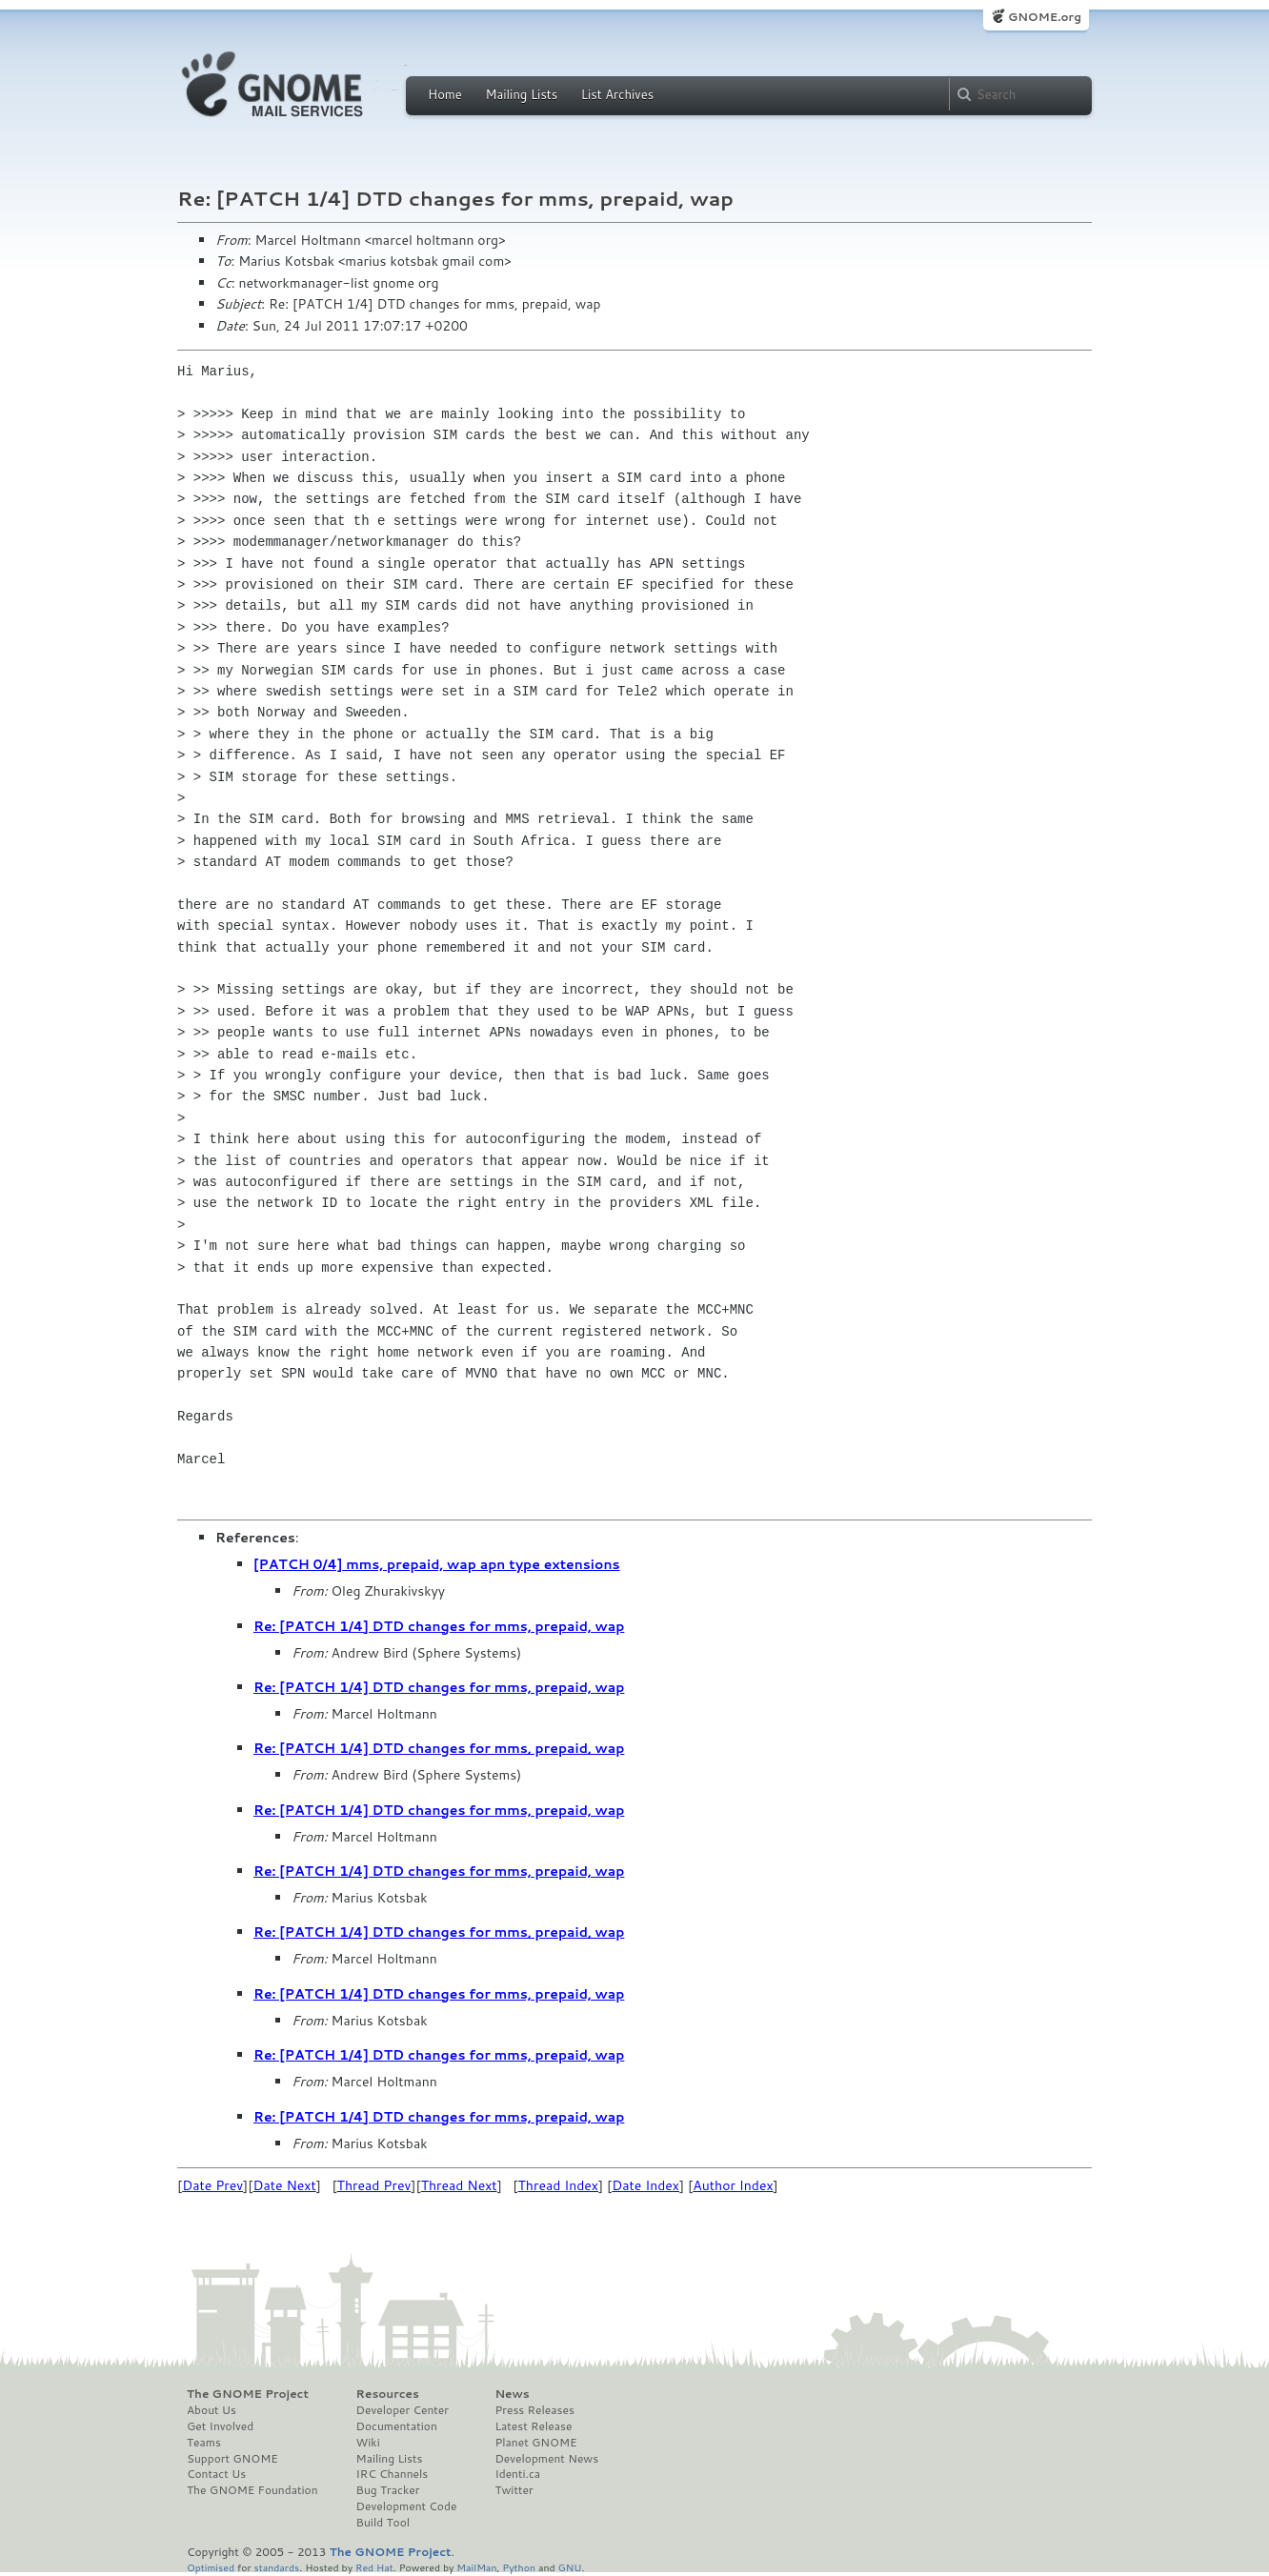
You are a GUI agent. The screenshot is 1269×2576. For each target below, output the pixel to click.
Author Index (733, 2185)
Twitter (513, 2490)
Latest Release (533, 2426)
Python (518, 2567)
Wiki (368, 2442)
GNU (570, 2567)
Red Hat (374, 2567)
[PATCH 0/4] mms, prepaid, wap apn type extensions (436, 1564)
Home (445, 94)
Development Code (406, 2506)
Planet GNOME (535, 2442)
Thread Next (459, 2185)
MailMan (476, 2567)
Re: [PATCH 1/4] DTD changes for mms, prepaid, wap (438, 1626)
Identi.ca (517, 2474)
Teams (204, 2442)
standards (276, 2567)
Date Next (283, 2185)
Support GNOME (232, 2458)
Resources (387, 2394)
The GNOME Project (248, 2394)
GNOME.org (1044, 17)
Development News (546, 2458)
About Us (211, 2410)
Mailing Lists (521, 94)
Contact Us (216, 2474)
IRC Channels (392, 2474)
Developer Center (402, 2410)
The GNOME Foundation (252, 2490)
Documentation (396, 2426)
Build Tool (383, 2522)
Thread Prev (374, 2185)
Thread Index (558, 2185)
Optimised (210, 2567)
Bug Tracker (388, 2490)
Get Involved (220, 2426)
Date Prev (212, 2185)
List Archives (617, 94)
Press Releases (534, 2410)
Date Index (645, 2185)
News (511, 2394)
